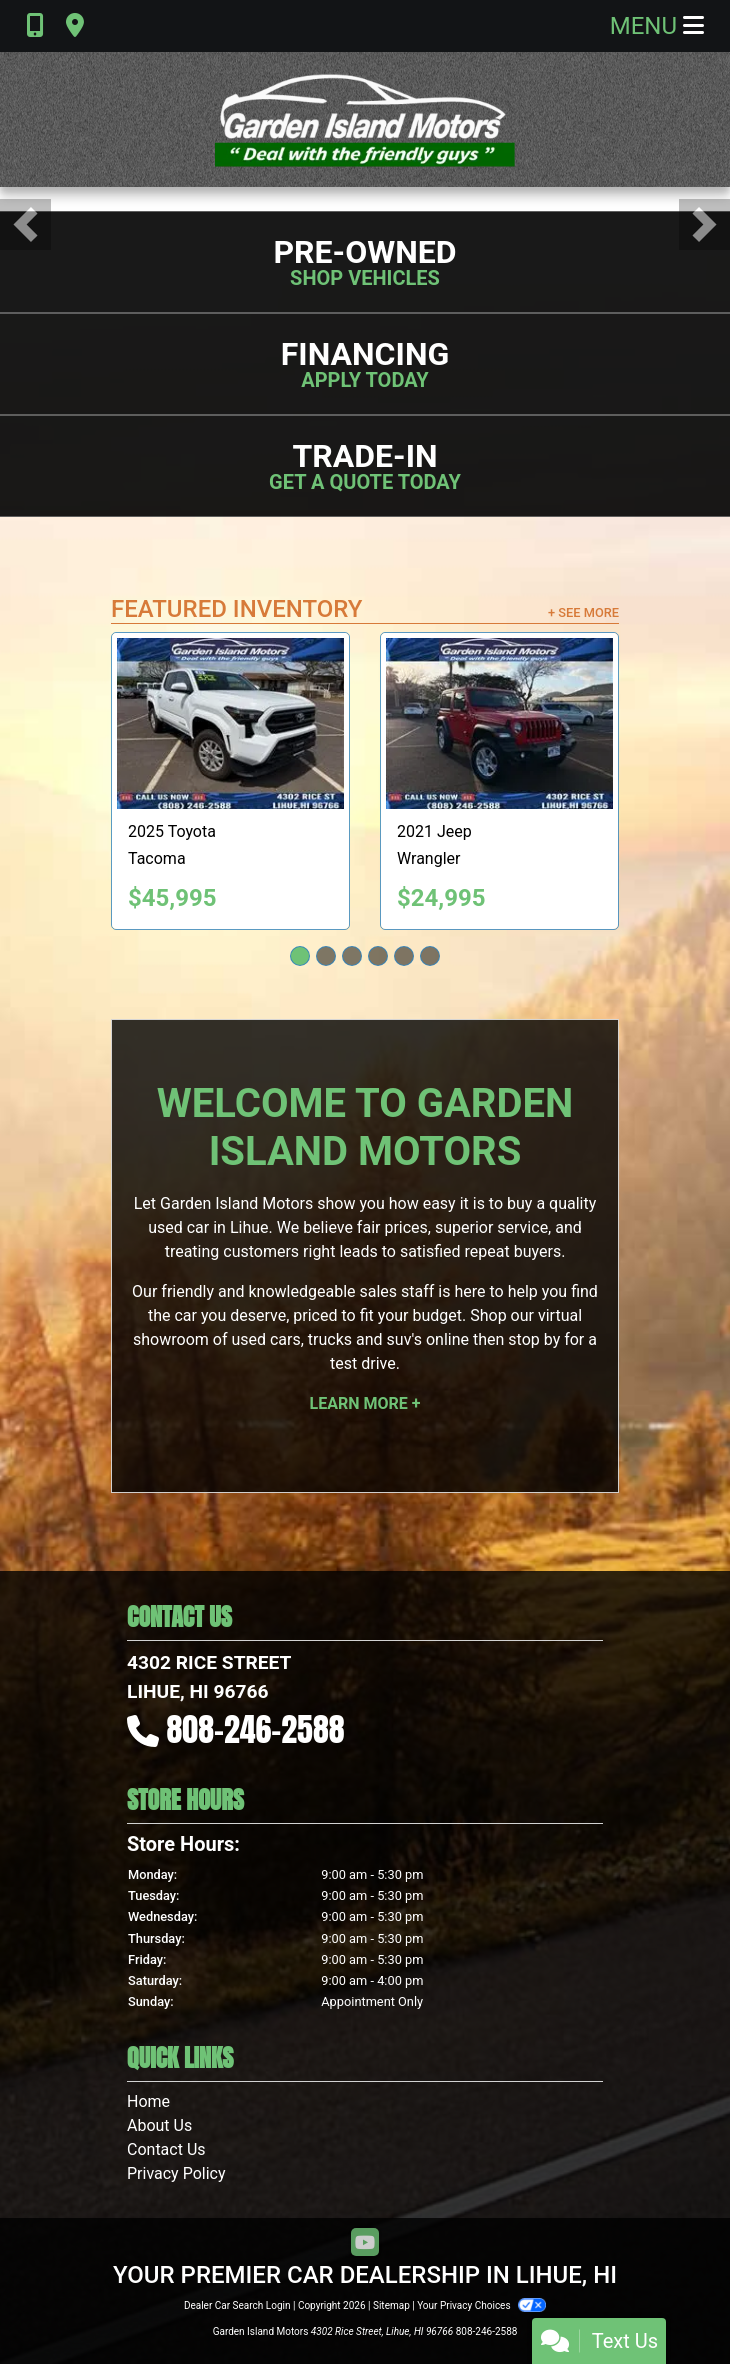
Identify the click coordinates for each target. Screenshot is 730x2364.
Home (148, 2101)
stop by (534, 1339)
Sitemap (391, 2305)
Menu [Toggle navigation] (657, 26)
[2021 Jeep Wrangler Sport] (499, 723)
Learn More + (365, 1403)
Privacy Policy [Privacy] (176, 2173)
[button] (25, 224)
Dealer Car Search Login (237, 2305)
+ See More (583, 612)
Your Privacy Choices (481, 2305)
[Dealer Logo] (365, 119)
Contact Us (166, 2149)
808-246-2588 (256, 1729)
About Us (159, 2125)
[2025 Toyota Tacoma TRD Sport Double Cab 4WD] (230, 723)
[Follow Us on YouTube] (365, 2243)
